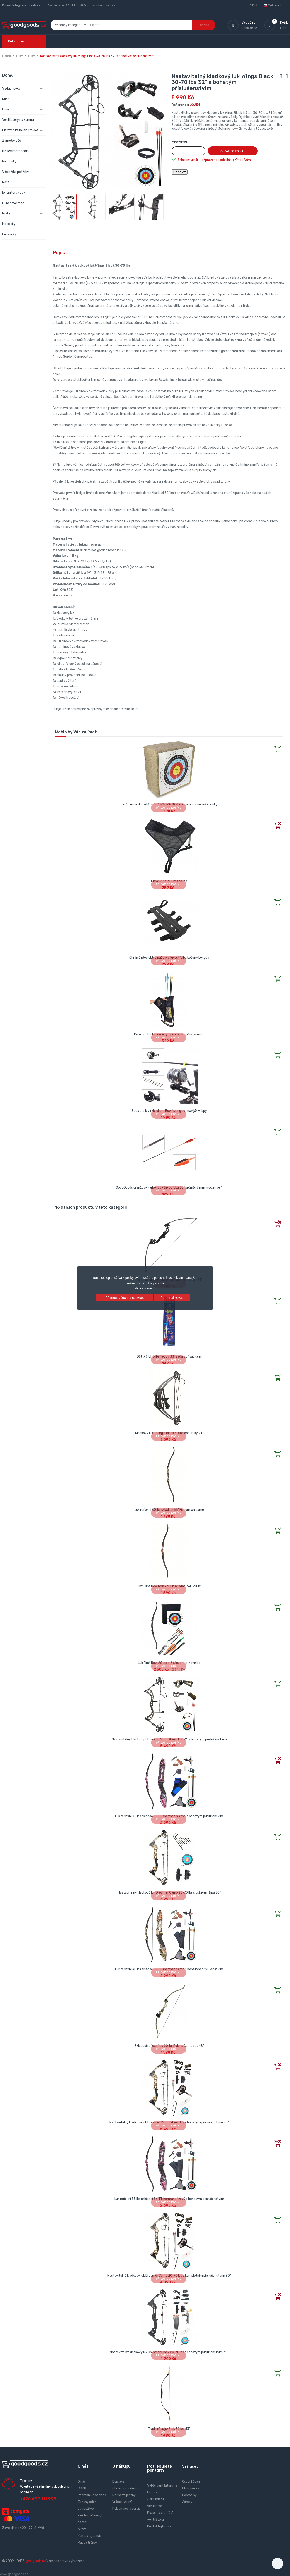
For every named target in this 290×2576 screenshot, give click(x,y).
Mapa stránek (87, 2543)
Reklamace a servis (126, 2509)
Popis (59, 252)
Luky (5, 109)
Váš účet (190, 2466)
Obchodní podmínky (126, 2488)
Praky (6, 213)
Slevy (82, 2529)
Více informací (145, 1288)
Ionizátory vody (13, 193)
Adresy (187, 2502)
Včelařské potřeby (15, 172)
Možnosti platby (124, 2495)
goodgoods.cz (35, 2561)
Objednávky (190, 2488)
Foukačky (9, 234)
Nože (6, 182)
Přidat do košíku (232, 151)
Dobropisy (189, 2495)
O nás (82, 2481)
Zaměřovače (11, 141)
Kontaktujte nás (104, 5)
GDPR (82, 2488)
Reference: (180, 105)
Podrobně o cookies (92, 2495)
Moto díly (8, 224)
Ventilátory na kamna (18, 120)
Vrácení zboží (122, 2502)
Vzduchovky (11, 89)
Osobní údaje (191, 2481)
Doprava (118, 2481)
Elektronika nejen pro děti (20, 130)
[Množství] (188, 150)
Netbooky (9, 161)
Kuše (5, 99)
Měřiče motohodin (15, 151)
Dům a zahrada (13, 203)
